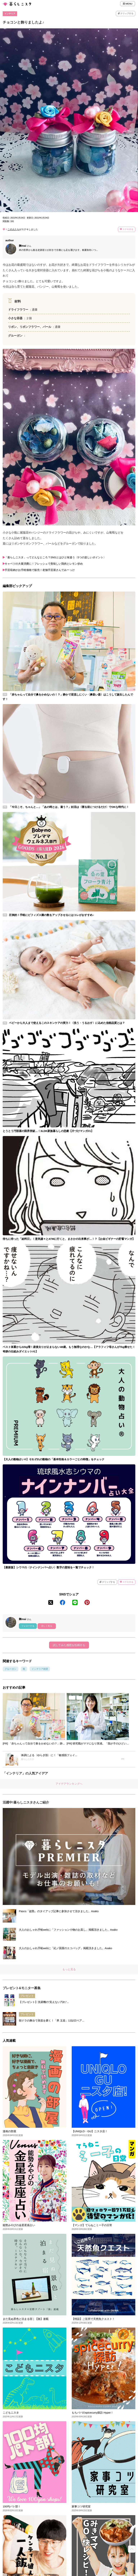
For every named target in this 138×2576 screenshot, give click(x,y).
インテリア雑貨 (40, 1669)
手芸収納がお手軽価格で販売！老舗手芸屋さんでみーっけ (40, 569)
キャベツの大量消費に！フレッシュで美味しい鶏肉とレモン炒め (44, 563)
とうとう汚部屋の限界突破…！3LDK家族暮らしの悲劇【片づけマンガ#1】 (48, 1130)
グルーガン (10, 1669)
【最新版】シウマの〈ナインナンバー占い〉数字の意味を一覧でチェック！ (48, 1567)
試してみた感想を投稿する (69, 1645)
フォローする (27, 1626)
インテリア (9, 13)
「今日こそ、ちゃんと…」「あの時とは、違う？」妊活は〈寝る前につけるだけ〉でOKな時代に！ (66, 806)
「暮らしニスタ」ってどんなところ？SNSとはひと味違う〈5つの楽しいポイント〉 (55, 557)
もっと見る (69, 1969)
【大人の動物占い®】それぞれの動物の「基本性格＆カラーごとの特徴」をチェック (53, 1459)
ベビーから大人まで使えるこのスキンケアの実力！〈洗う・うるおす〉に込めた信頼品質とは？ (64, 1022)
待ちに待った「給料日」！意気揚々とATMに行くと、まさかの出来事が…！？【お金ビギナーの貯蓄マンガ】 (69, 1238)
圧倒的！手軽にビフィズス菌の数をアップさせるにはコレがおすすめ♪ (48, 914)
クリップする (125, 13)
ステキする (126, 229)
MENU (127, 3)
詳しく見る (46, 1626)
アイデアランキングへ (69, 1783)
